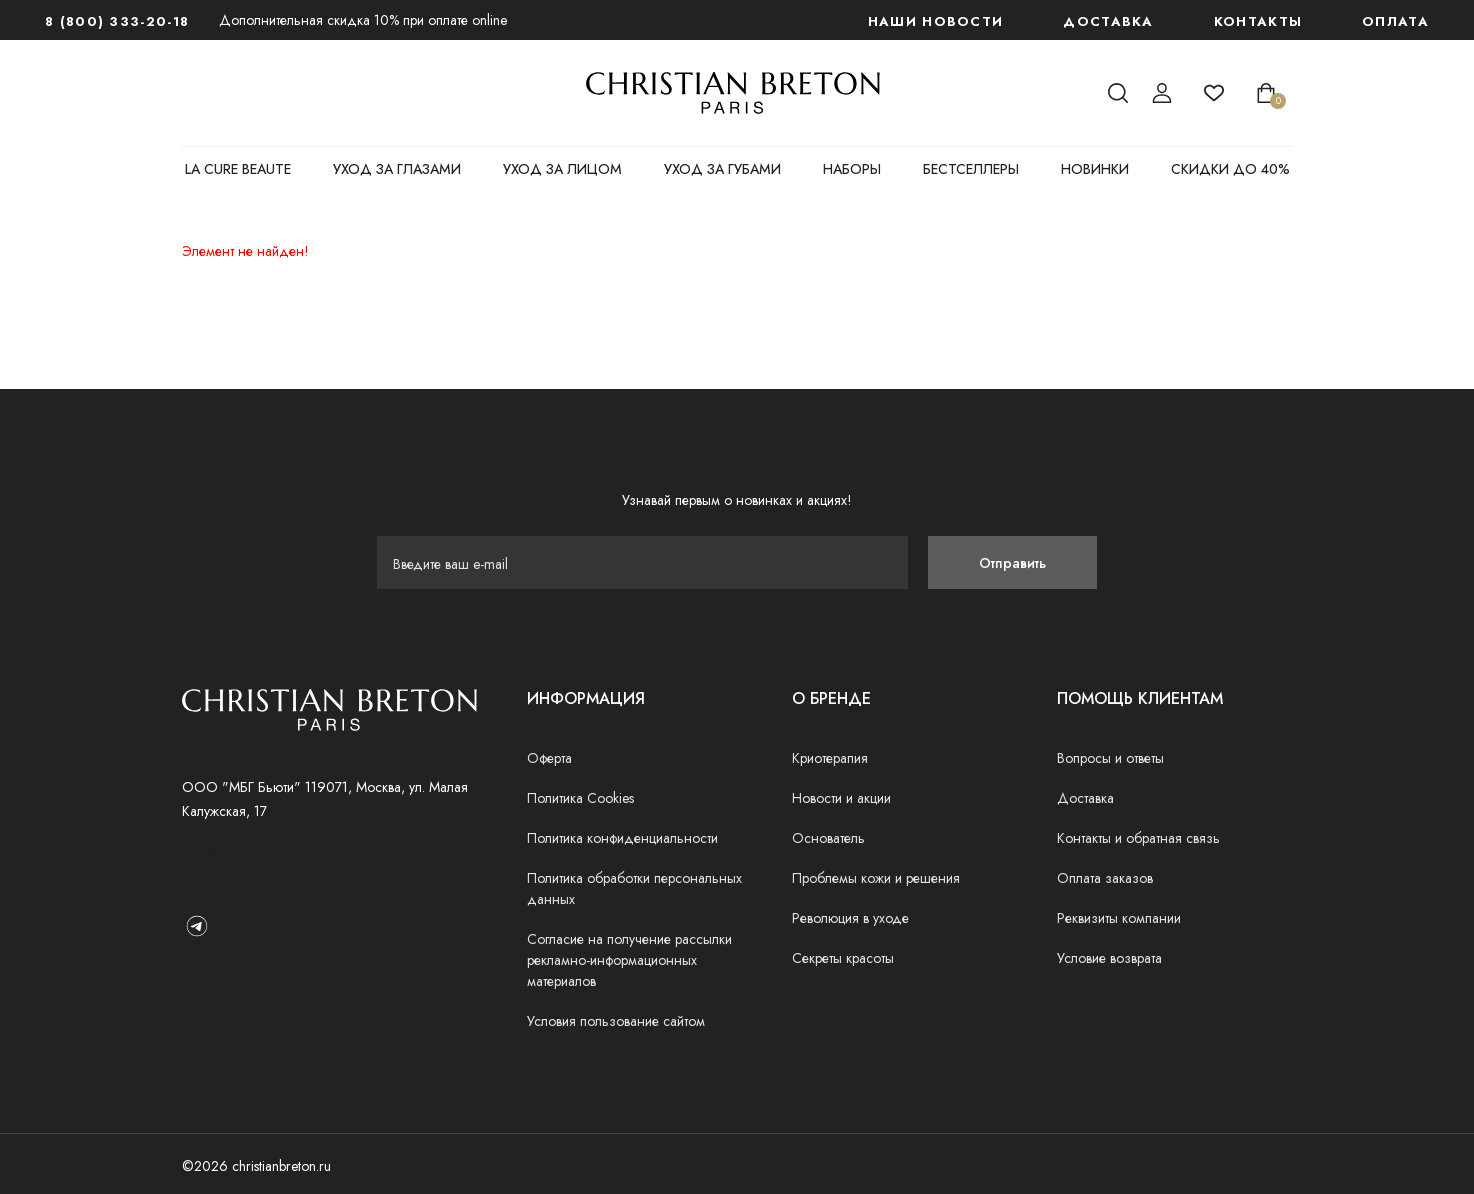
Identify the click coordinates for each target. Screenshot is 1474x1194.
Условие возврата (1109, 958)
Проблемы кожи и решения (876, 878)
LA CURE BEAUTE (238, 169)
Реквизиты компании (1119, 918)
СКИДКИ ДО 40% (1230, 169)
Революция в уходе (850, 918)
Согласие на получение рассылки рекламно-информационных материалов (629, 960)
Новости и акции (841, 798)
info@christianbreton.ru (248, 851)
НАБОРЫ (852, 169)
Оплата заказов (1105, 878)
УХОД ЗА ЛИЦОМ (562, 169)
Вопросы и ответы (1110, 758)
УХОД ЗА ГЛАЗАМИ (397, 169)
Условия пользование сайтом (616, 1021)
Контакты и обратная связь (1138, 838)
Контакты (1258, 21)
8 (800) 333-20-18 (117, 21)
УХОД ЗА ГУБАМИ (722, 169)
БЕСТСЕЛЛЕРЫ (971, 169)
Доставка (1108, 21)
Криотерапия (830, 758)
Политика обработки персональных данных (634, 888)
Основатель (828, 838)
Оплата (1395, 21)
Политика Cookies (580, 798)
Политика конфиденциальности (622, 838)
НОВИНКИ (1095, 169)
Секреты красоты (843, 958)
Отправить (1012, 563)
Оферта (549, 758)
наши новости (936, 21)
